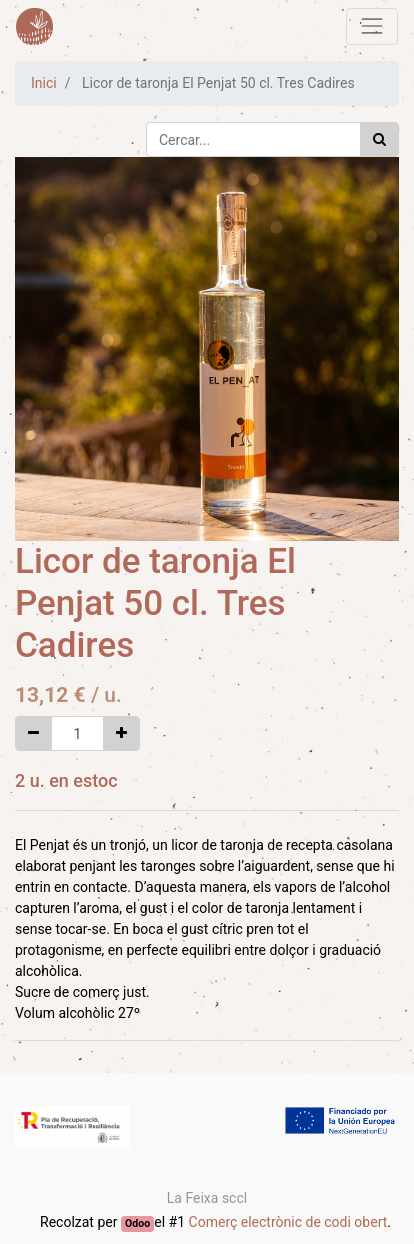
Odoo (137, 1223)
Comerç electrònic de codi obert (288, 1222)
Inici (44, 83)
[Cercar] (379, 139)
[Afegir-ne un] (121, 733)
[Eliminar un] (33, 733)
